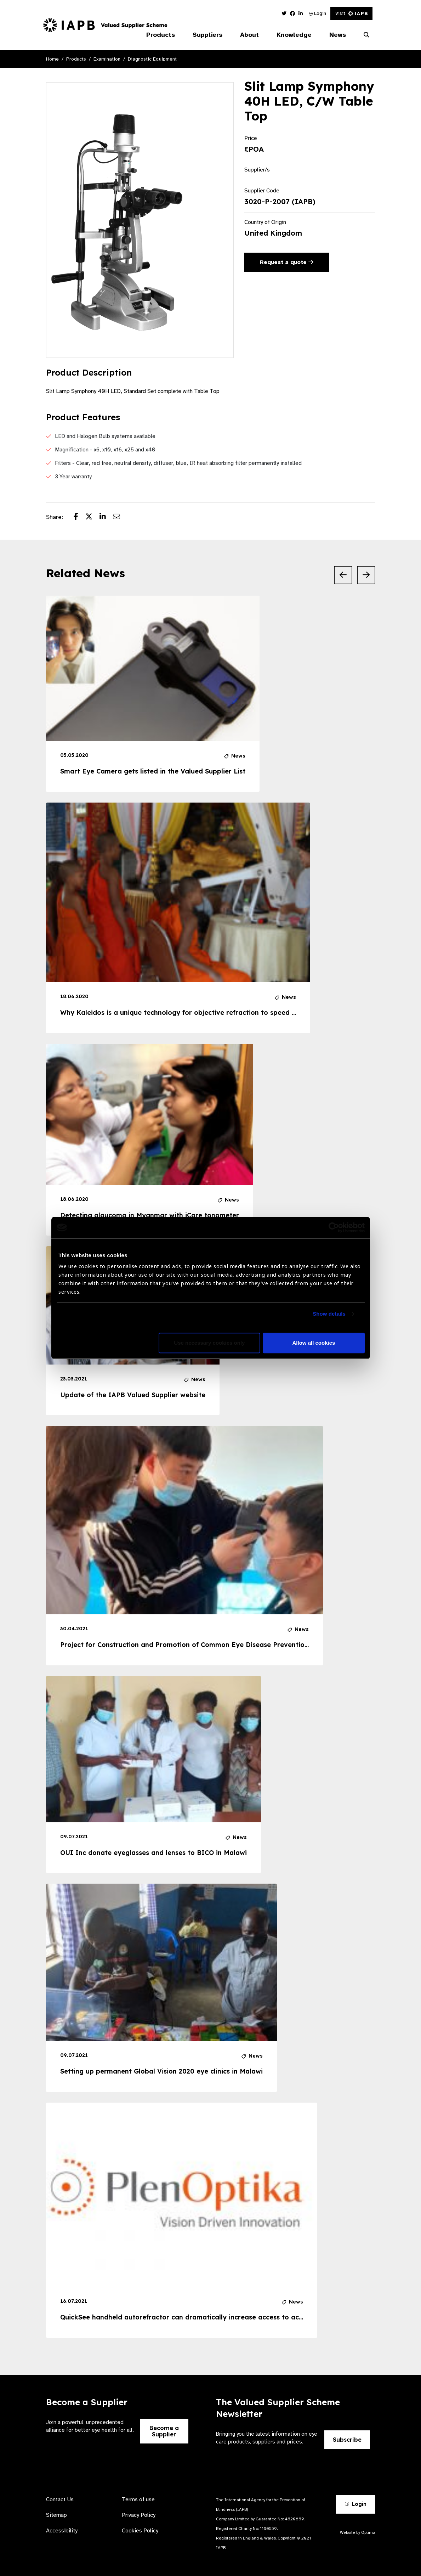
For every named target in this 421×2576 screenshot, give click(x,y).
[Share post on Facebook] (79, 517)
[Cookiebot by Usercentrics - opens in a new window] (334, 1227)
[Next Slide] (366, 575)
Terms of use (138, 2499)
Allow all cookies (313, 1343)
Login (317, 13)
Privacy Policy (138, 2515)
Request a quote (286, 262)
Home (52, 59)
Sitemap (56, 2515)
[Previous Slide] (343, 575)
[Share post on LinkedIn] (106, 517)
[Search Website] (366, 35)
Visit (351, 13)
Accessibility (62, 2530)
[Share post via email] (120, 517)
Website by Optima (357, 2532)
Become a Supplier (164, 2431)
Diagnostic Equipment (152, 59)
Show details (329, 1314)
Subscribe (347, 2439)
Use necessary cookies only (209, 1343)
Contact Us (60, 2499)
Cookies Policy (140, 2530)
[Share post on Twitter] (92, 517)
